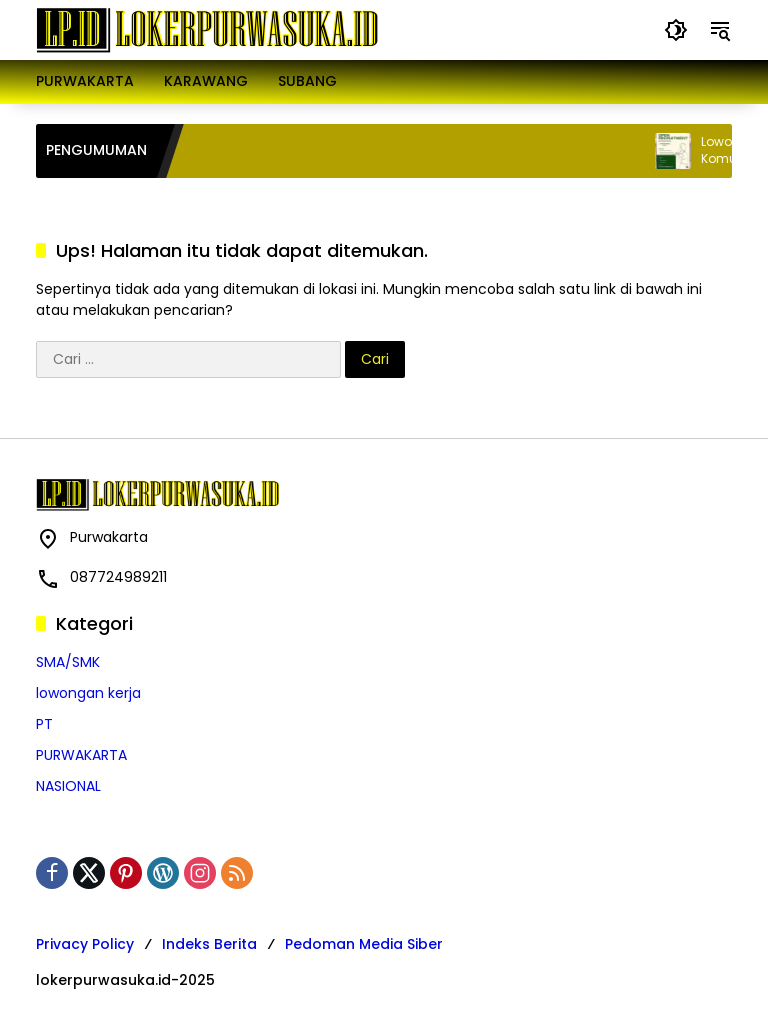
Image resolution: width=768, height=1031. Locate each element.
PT (44, 724)
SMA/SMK (68, 662)
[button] (676, 30)
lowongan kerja (88, 693)
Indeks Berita (209, 944)
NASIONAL (68, 786)
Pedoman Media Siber (364, 944)
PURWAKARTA (81, 755)
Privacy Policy (85, 944)
